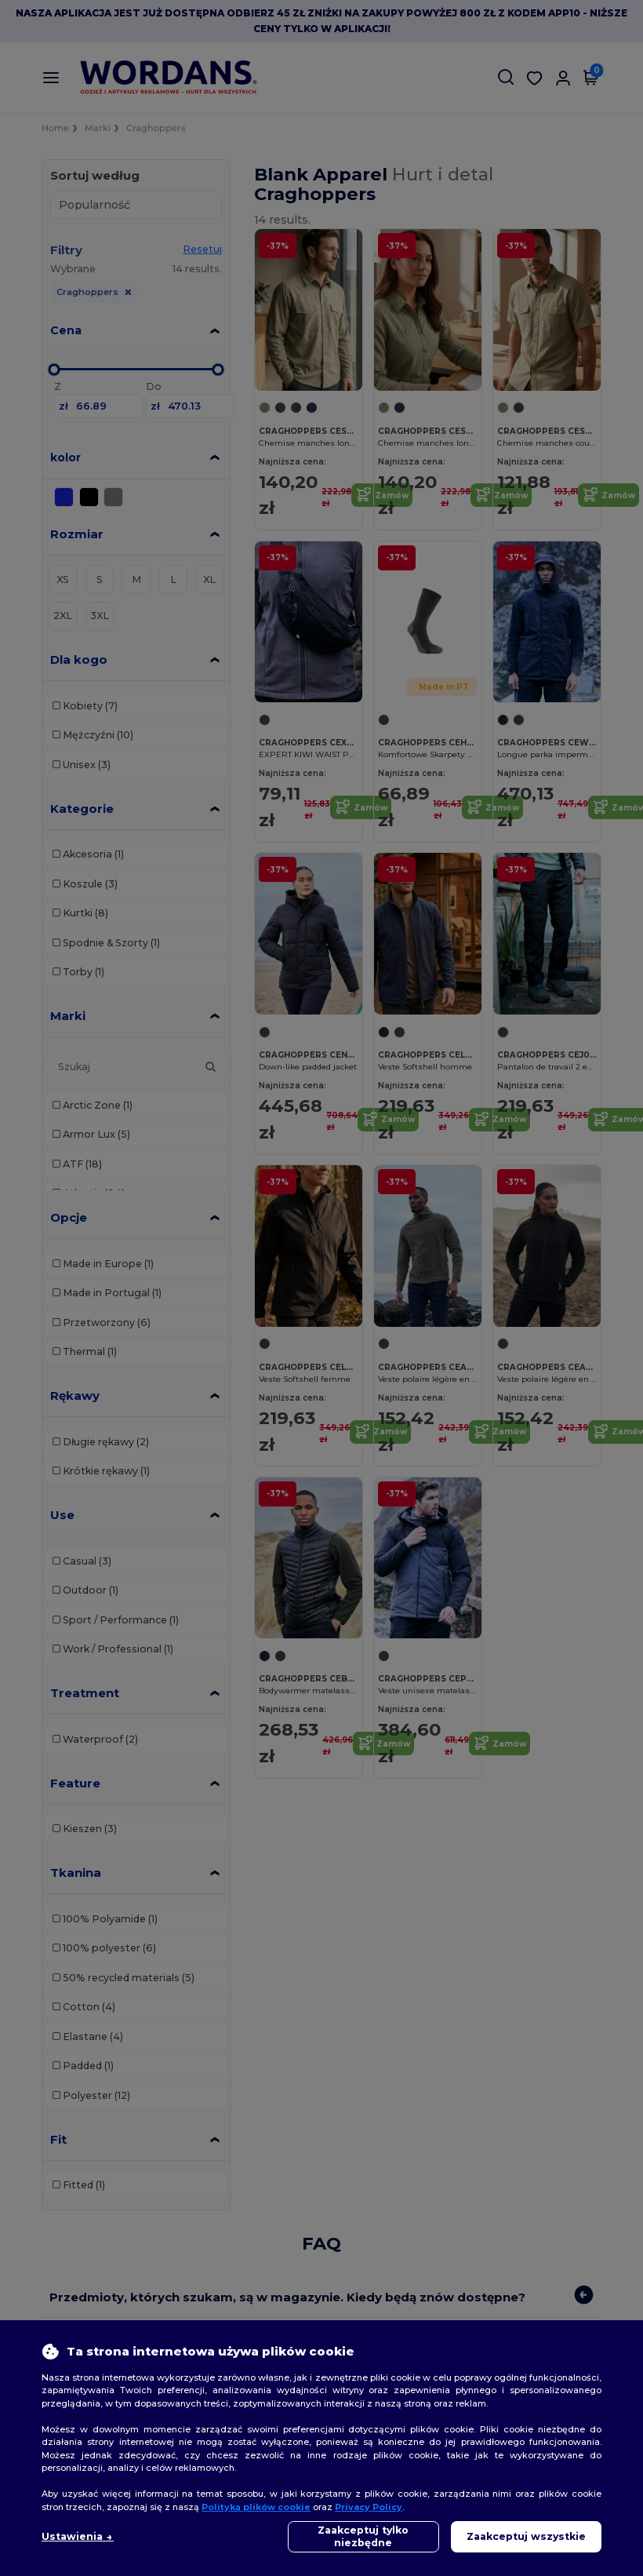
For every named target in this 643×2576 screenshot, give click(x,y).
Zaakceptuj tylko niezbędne (363, 2536)
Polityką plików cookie (256, 2506)
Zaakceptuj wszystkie (526, 2536)
